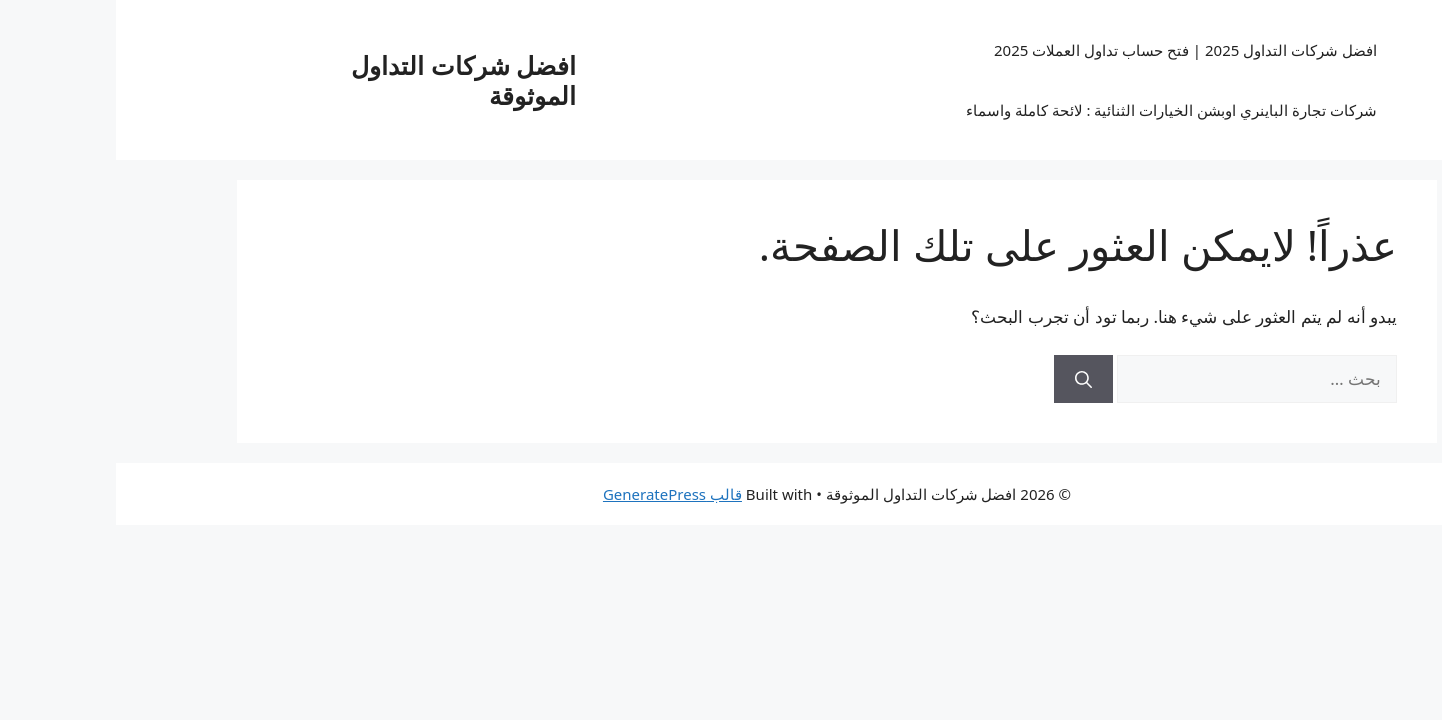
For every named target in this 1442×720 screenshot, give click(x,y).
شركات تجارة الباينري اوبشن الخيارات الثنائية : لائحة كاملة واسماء (1055, 110)
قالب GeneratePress (556, 494)
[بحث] (967, 379)
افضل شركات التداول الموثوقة (347, 80)
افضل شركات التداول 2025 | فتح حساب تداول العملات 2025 (1069, 50)
